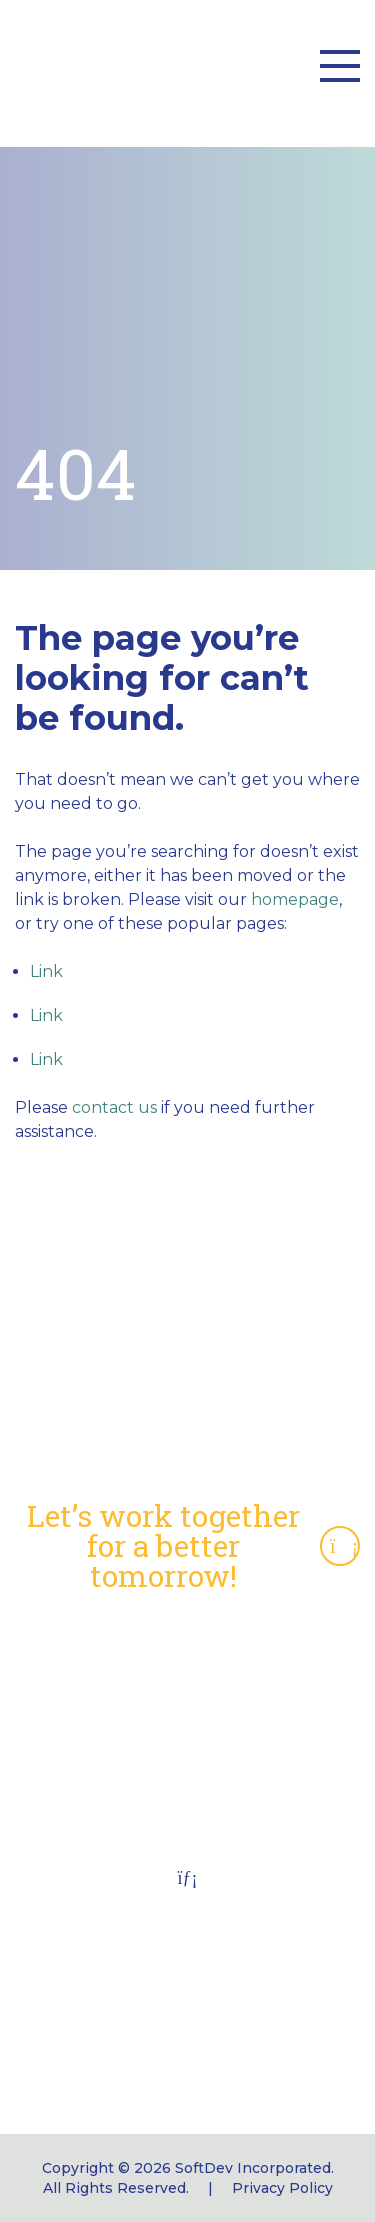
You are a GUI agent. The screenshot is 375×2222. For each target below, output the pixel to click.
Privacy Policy (282, 2188)
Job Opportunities (188, 1775)
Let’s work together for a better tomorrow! (193, 1546)
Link (46, 971)
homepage (295, 899)
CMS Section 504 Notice (188, 1711)
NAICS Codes (187, 1679)
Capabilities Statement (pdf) (187, 1647)
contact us (114, 1107)
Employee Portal (187, 1743)
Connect (187, 1807)
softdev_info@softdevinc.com (188, 2049)
